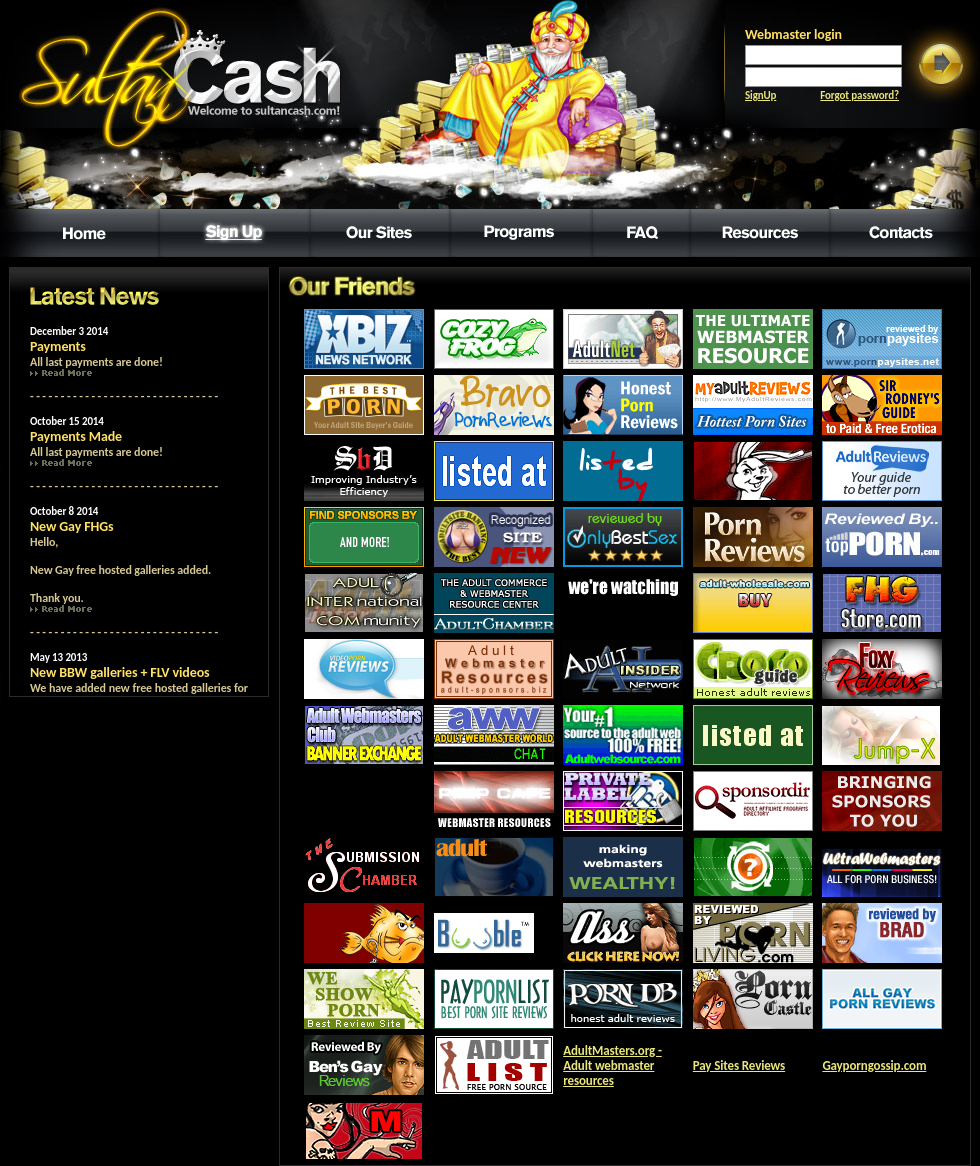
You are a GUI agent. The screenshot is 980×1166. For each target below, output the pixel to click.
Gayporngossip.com (874, 1065)
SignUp (760, 95)
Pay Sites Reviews (739, 1065)
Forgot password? (859, 95)
